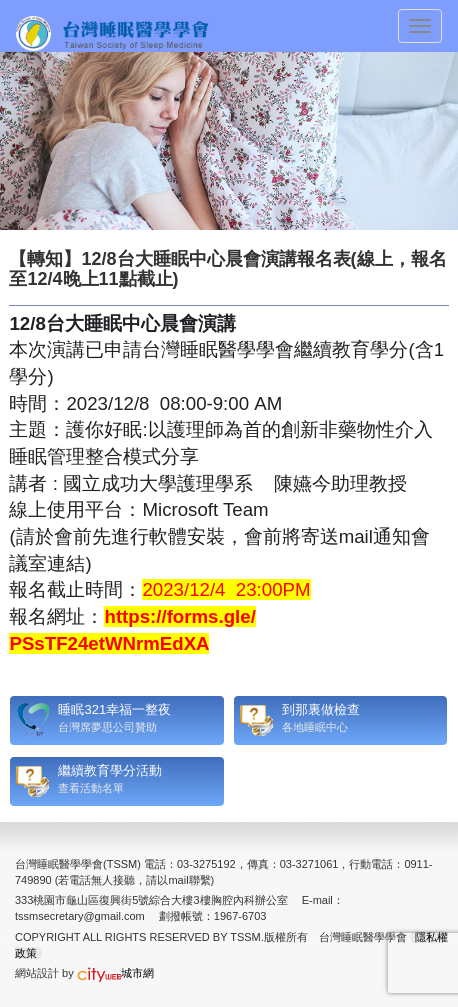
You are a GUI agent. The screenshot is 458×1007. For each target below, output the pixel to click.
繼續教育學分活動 (110, 770)
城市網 (115, 973)
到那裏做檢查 (321, 709)
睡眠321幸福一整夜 (114, 709)
